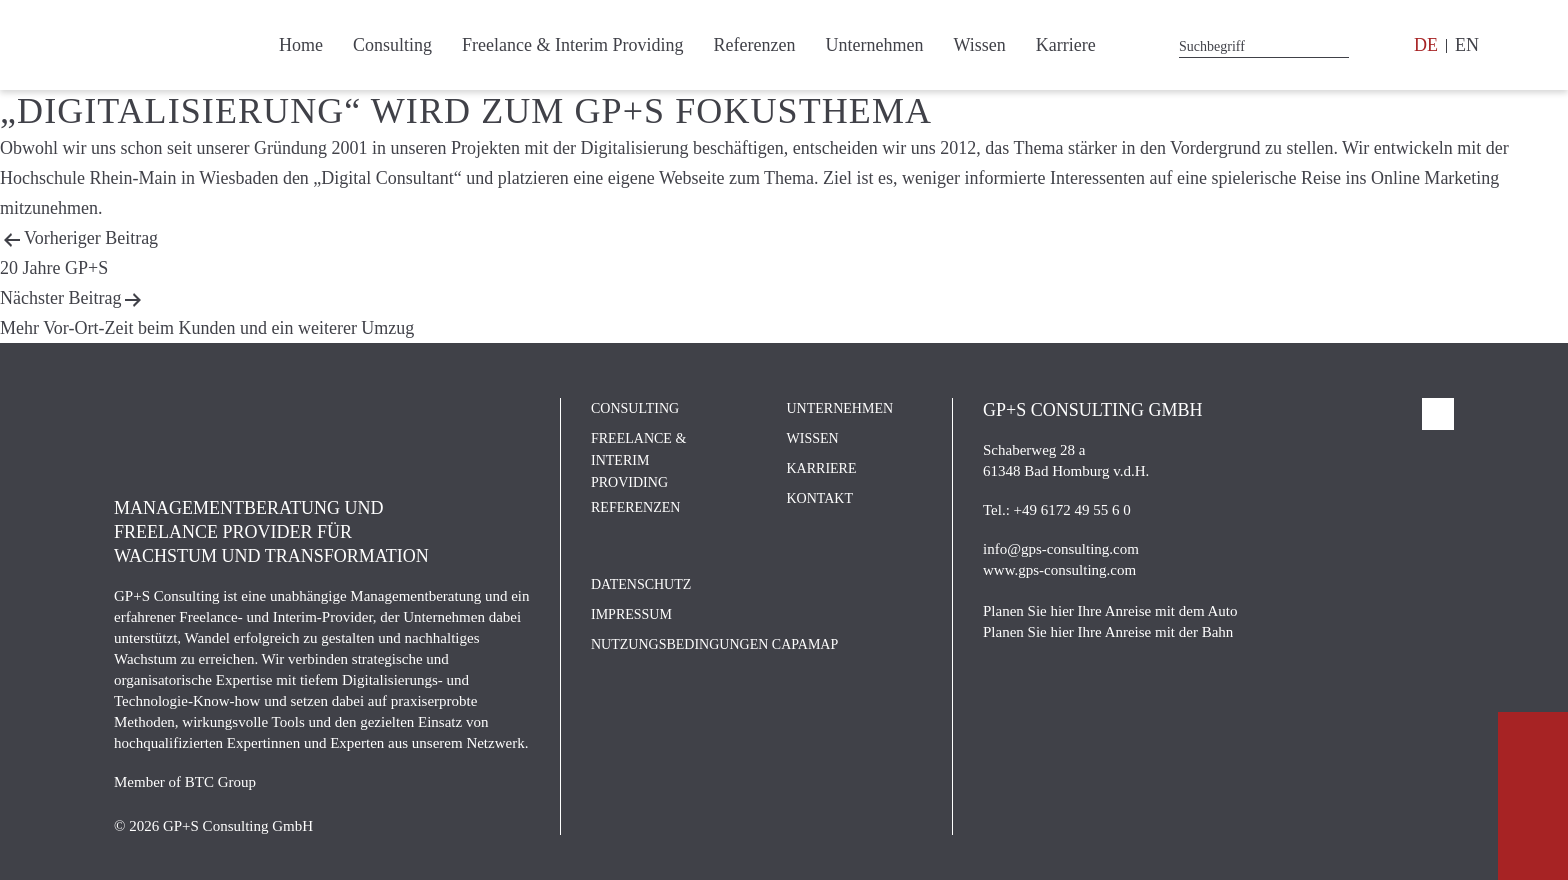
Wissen (979, 45)
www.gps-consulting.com (1059, 570)
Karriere (1066, 45)
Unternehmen (874, 45)
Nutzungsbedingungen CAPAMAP (714, 644)
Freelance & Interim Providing (572, 45)
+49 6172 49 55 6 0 (1072, 510)
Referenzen (754, 45)
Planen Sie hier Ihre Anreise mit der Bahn (1108, 632)
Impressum (631, 614)
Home (301, 45)
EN (1467, 45)
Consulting (392, 45)
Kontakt (820, 498)
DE (1426, 45)
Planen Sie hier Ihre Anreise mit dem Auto (1110, 611)
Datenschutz (641, 584)
